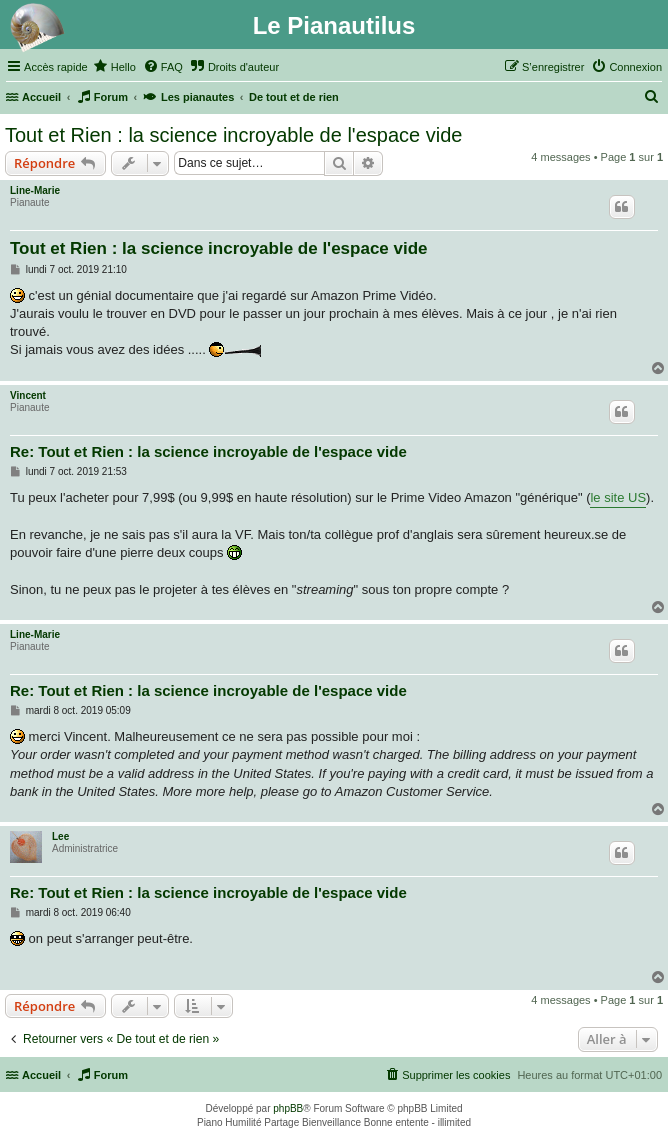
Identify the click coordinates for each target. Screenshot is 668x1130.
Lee (60, 836)
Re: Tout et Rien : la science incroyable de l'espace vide (208, 451)
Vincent (28, 395)
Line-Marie (35, 190)
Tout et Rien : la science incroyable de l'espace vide (233, 135)
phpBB (288, 1108)
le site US (618, 497)
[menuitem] (114, 67)
